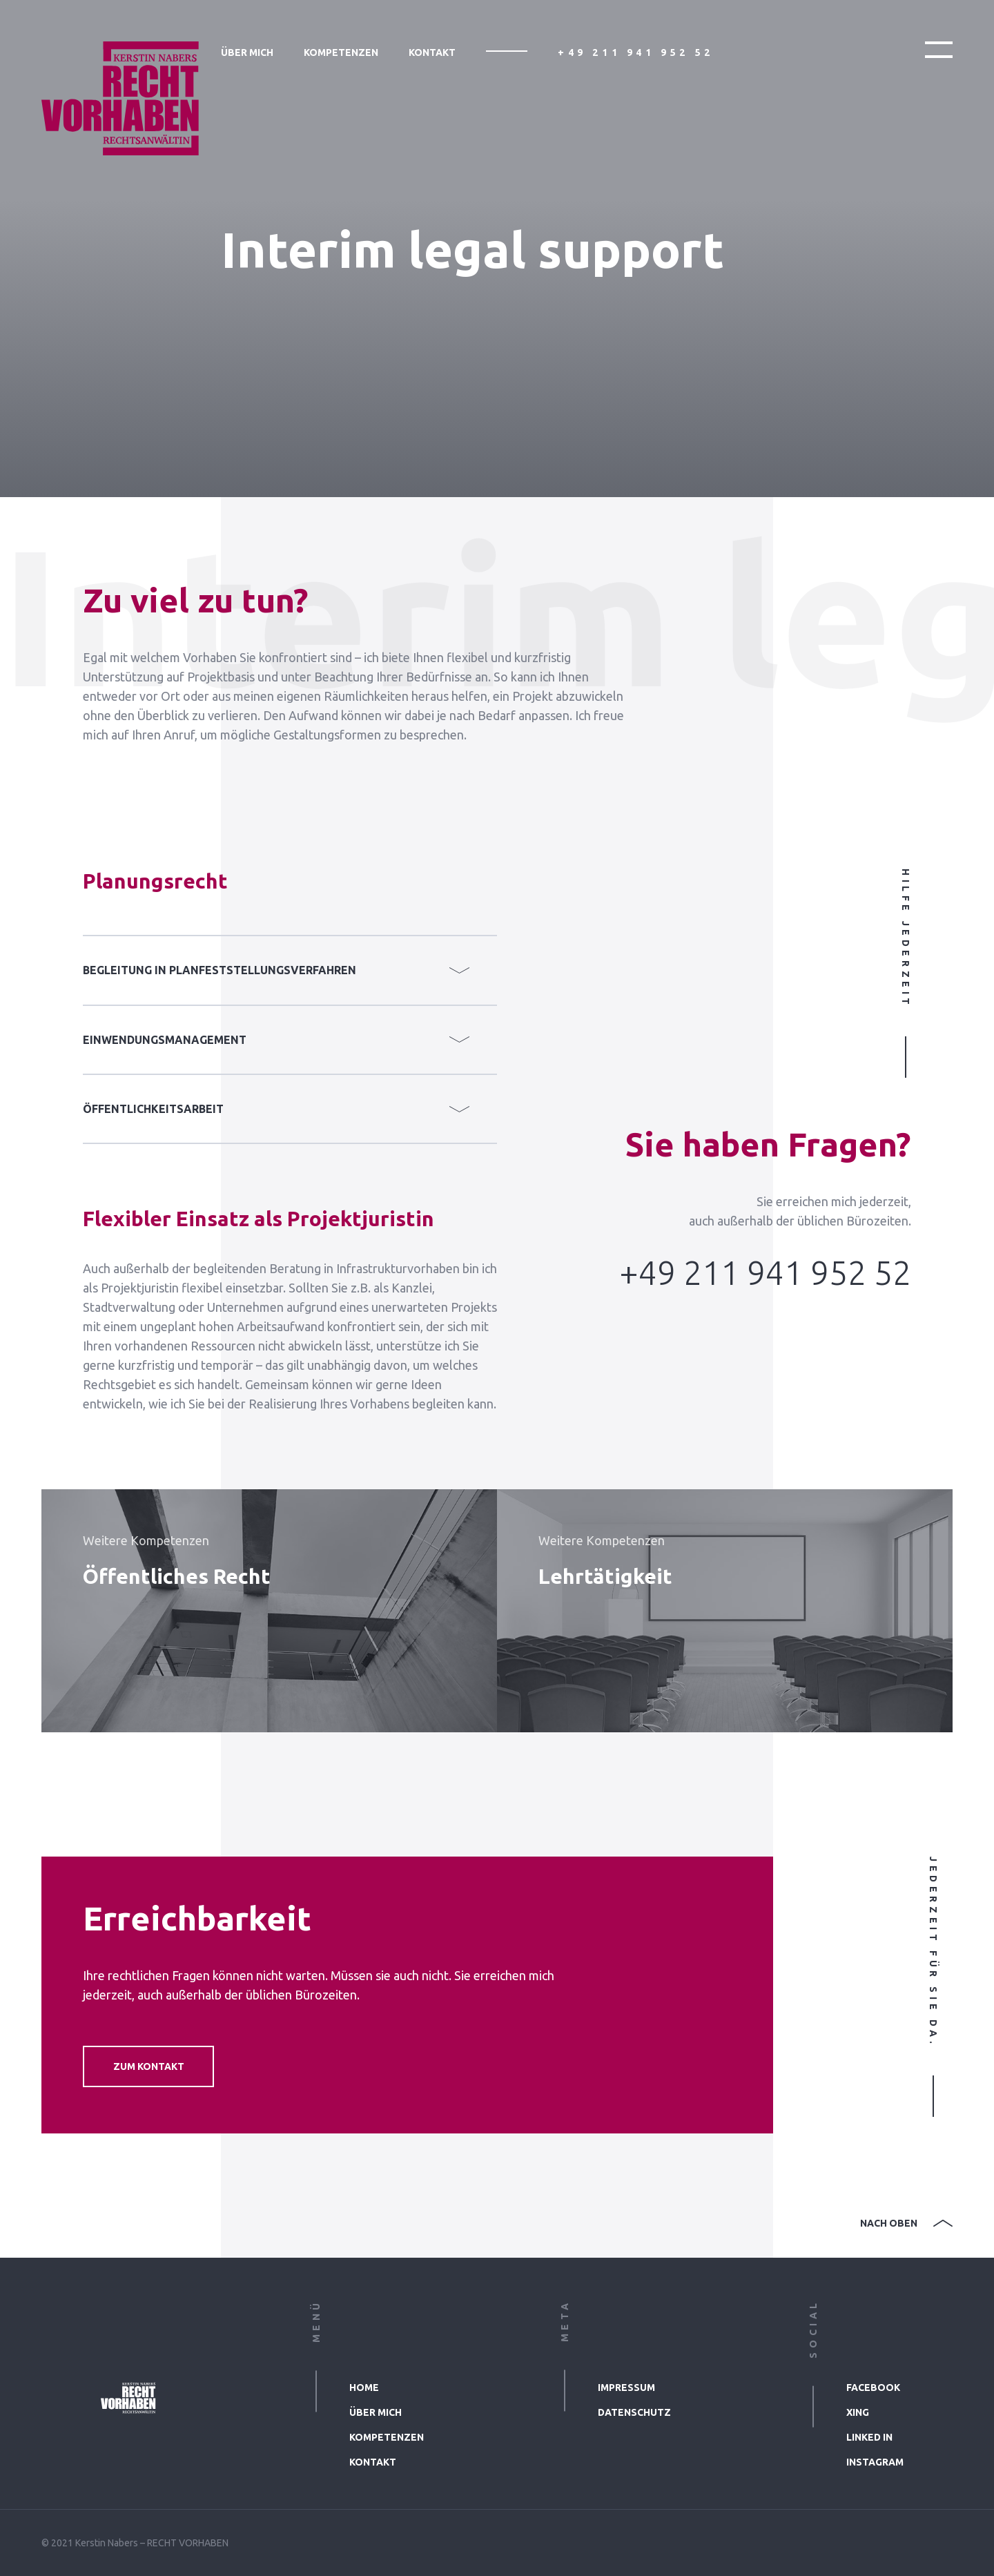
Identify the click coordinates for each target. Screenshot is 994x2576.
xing (857, 2412)
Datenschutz (634, 2412)
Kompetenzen (341, 52)
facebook (873, 2387)
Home (364, 2387)
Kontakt (432, 52)
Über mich (247, 52)
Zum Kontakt (148, 2066)
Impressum (626, 2387)
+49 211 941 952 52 (636, 52)
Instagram (875, 2462)
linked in (869, 2437)
